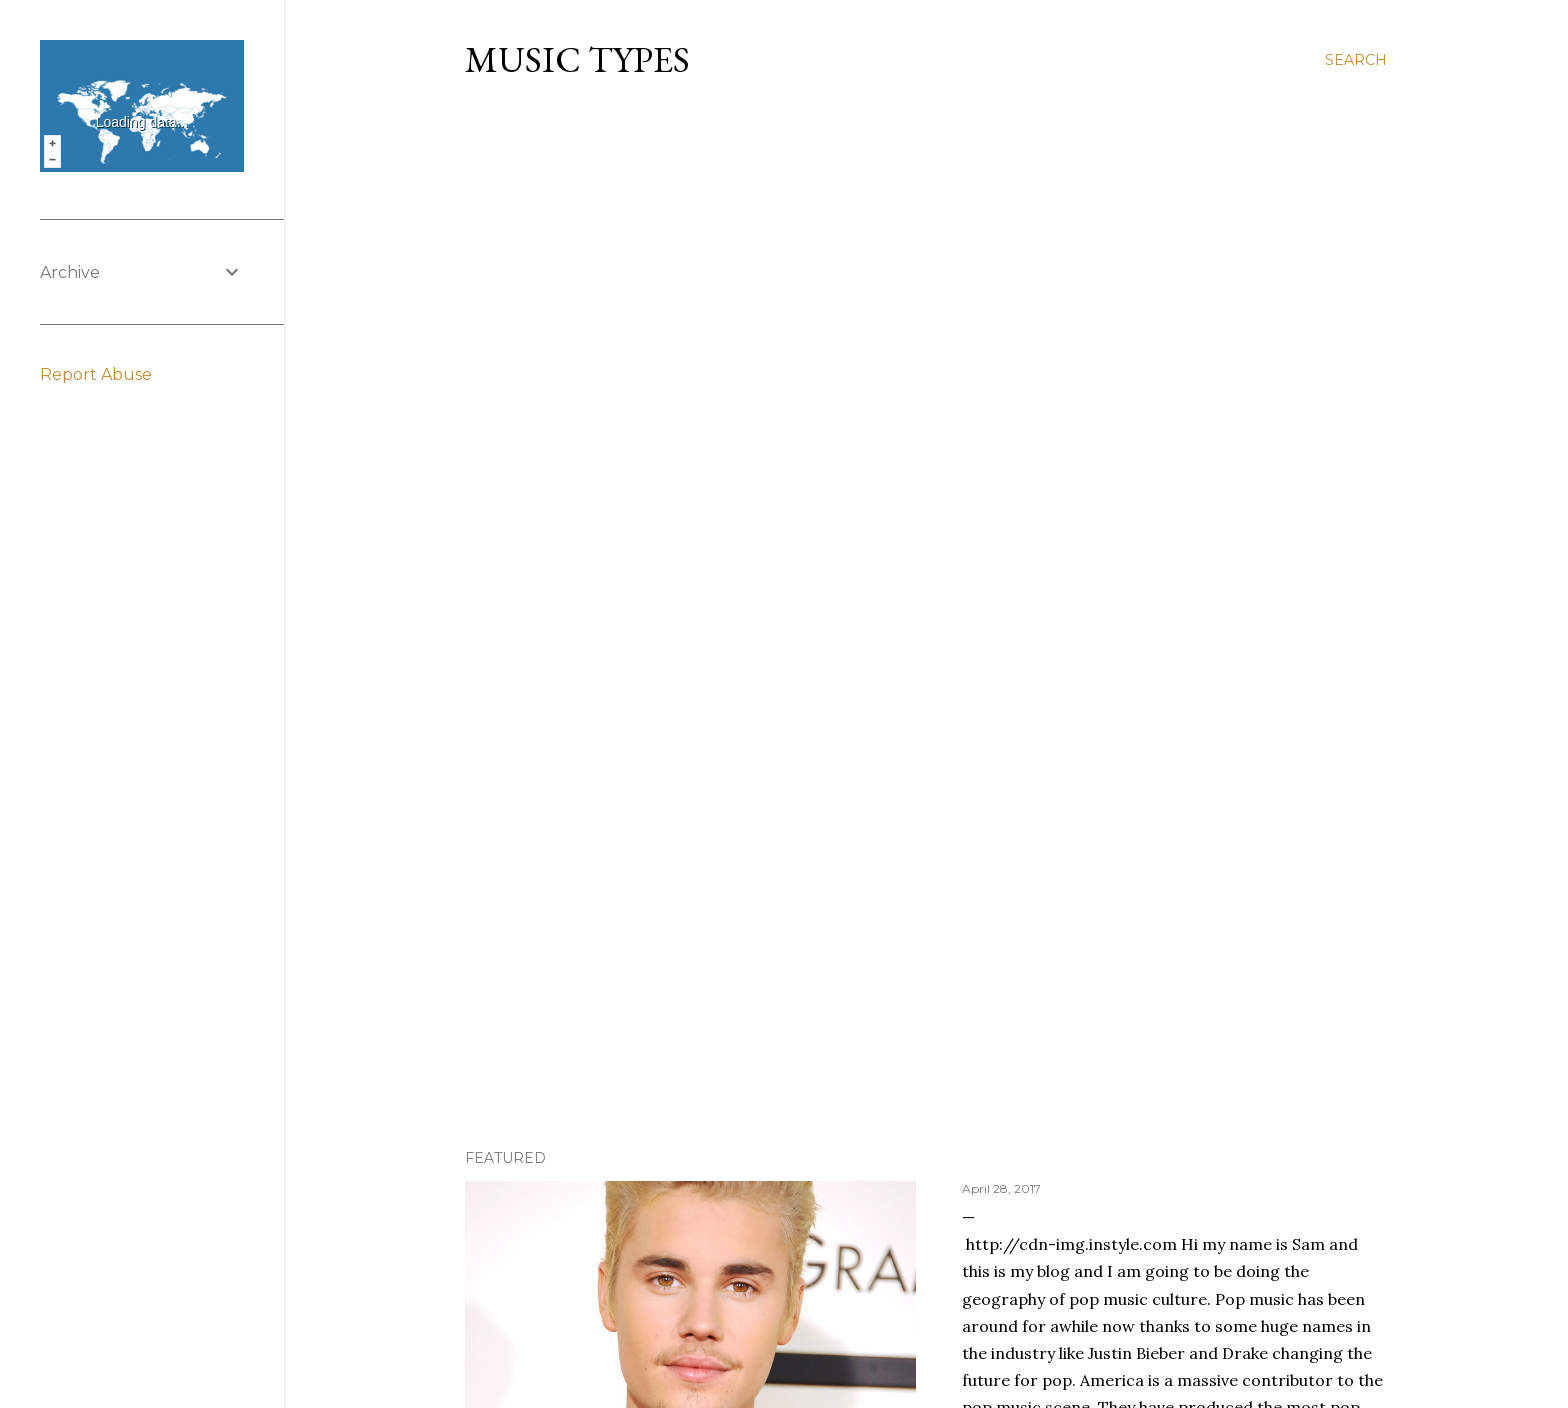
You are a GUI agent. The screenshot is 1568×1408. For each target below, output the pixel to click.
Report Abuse (96, 374)
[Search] (1356, 60)
